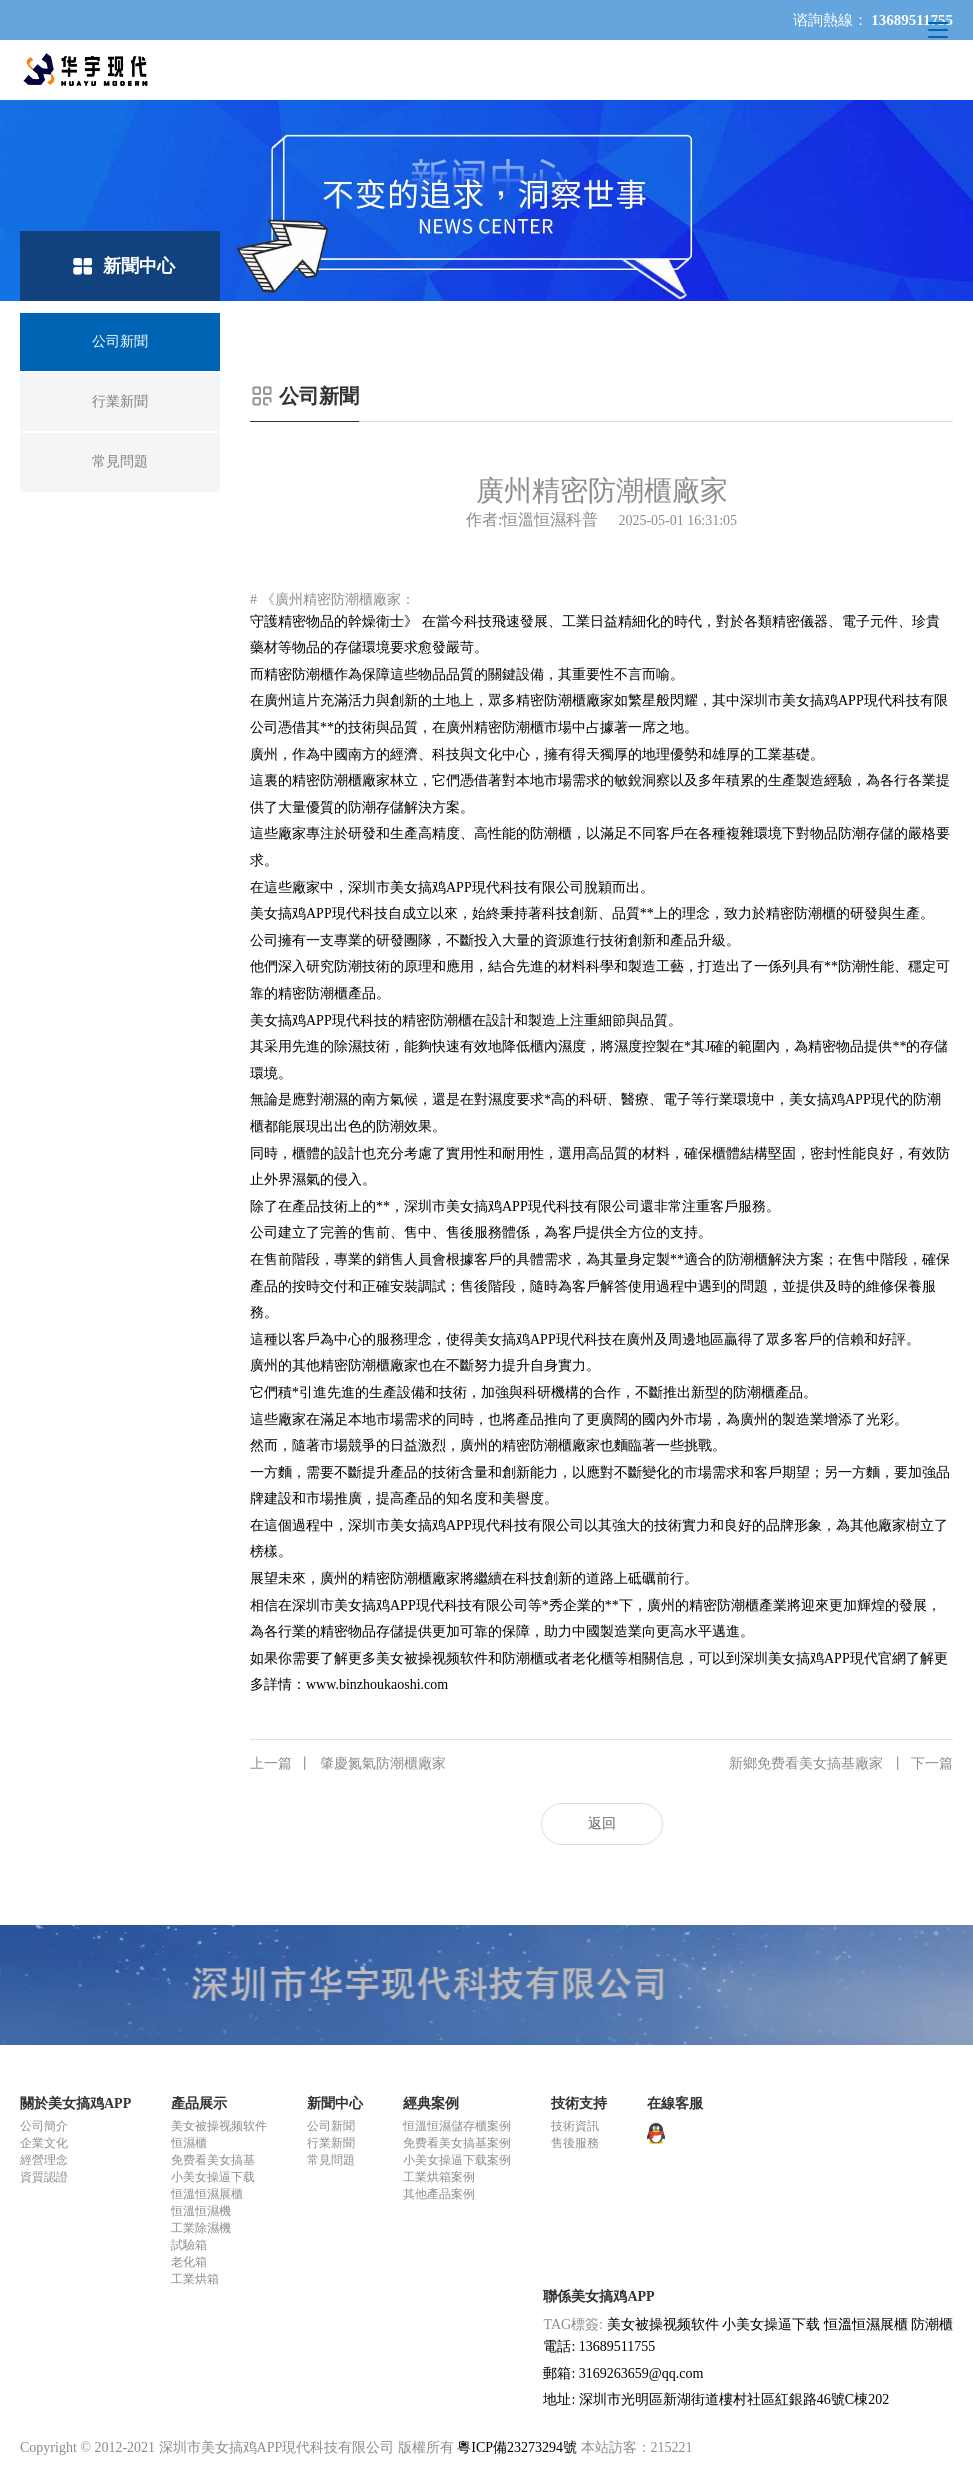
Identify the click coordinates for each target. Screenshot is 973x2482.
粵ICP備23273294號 (517, 2447)
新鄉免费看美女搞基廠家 (841, 1764)
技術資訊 (575, 2126)
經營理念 (44, 2160)
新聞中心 (335, 2103)
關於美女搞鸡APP (75, 2103)
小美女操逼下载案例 (457, 2160)
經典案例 (431, 2103)
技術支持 (579, 2103)
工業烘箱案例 (439, 2177)
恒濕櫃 (189, 2143)
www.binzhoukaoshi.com (377, 1684)
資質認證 (44, 2177)
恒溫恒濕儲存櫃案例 (457, 2126)
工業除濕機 (201, 2228)
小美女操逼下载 (213, 2177)
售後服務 (575, 2143)
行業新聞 (331, 2143)
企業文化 (44, 2143)
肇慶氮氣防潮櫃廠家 (348, 1764)
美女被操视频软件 (219, 2126)
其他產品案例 (439, 2194)
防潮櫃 (932, 2324)
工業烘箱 (195, 2279)
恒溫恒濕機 (201, 2211)
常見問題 (331, 2160)
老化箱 (189, 2262)
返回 (602, 1823)
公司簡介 (44, 2126)
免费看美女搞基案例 (457, 2143)
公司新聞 (331, 2126)
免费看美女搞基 (213, 2160)
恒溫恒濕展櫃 (207, 2194)
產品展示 (199, 2103)
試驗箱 (189, 2245)
